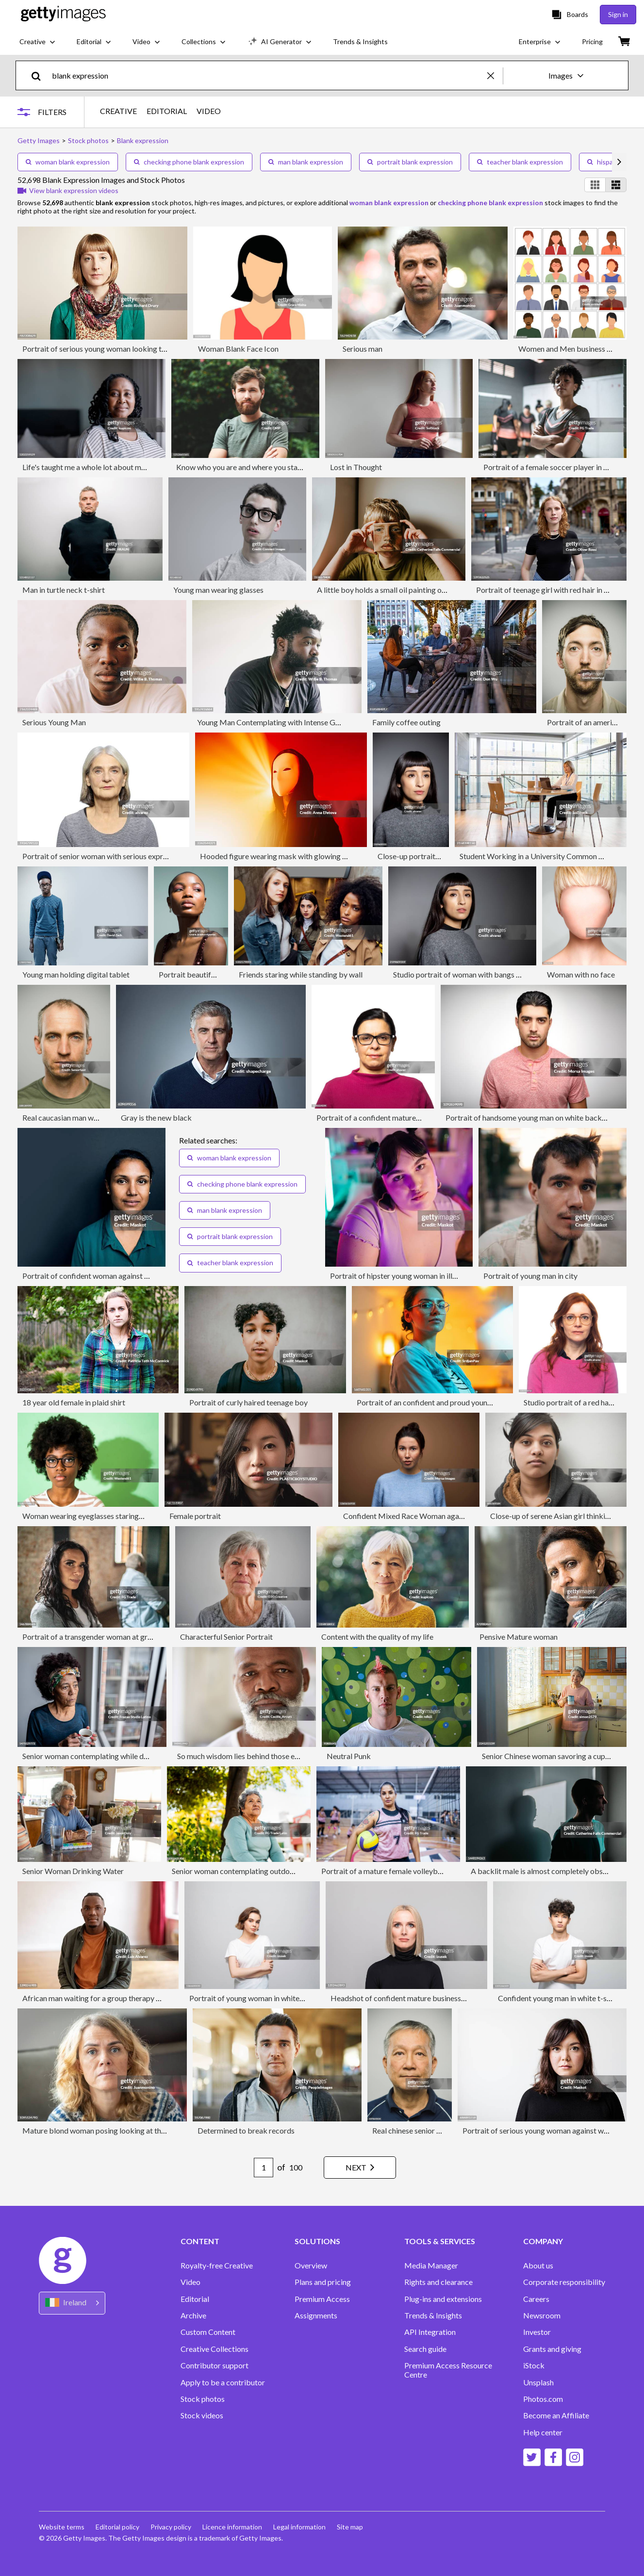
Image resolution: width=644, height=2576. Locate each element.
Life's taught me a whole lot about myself (89, 467)
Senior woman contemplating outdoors (236, 1870)
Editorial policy (118, 2527)
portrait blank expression (410, 162)
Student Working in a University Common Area (537, 856)
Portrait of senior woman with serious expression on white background (139, 856)
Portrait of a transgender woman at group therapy (104, 1636)
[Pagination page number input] (261, 2167)
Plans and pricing (323, 2282)
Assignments (316, 2315)
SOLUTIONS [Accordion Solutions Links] (317, 2241)
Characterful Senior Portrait (226, 1636)
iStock (534, 2365)
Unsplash (538, 2382)
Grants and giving (552, 2349)
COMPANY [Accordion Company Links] (543, 2241)
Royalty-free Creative (217, 2265)
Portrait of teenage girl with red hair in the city (552, 589)
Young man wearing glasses (218, 589)
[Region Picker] (72, 2303)
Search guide (425, 2349)
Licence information (234, 2527)
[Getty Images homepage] (63, 14)
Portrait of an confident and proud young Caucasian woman (455, 1402)
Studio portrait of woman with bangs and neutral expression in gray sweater (517, 974)
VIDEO (209, 111)
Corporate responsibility (564, 2282)
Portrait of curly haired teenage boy (248, 1402)
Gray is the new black (156, 1117)
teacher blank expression (520, 162)
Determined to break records (246, 2130)
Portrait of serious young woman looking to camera (107, 348)
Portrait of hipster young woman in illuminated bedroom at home (437, 1275)
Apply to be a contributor (223, 2382)
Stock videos (202, 2415)
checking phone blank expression (189, 162)
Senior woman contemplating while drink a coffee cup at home (124, 1756)
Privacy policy (171, 2527)
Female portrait (195, 1515)
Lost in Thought (356, 467)
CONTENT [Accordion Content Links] (200, 2241)
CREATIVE (118, 111)
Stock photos (203, 2399)
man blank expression (305, 162)
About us (538, 2265)
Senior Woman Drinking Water (73, 1870)
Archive (193, 2315)
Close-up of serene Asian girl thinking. (552, 1515)
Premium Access (322, 2299)
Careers (536, 2299)
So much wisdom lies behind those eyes (241, 1756)
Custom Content (208, 2332)
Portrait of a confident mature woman (379, 1117)
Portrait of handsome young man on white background (536, 1117)
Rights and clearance (438, 2282)
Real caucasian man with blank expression (91, 1117)
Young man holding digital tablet (76, 974)
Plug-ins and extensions (443, 2299)
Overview (311, 2265)
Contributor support (214, 2365)
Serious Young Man (54, 722)
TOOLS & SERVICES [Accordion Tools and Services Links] (439, 2241)
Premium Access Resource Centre (448, 2370)
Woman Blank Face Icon (238, 348)
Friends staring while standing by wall (301, 974)
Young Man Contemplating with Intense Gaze (272, 722)
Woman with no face (581, 974)
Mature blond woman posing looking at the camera (106, 2130)
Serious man (362, 348)
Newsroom (542, 2315)
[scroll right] (619, 162)
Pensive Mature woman (518, 1636)
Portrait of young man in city (530, 1275)
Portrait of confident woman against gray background (111, 1275)
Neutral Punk (349, 1756)
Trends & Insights (433, 2315)
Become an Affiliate (556, 2415)
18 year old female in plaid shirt (73, 1402)
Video (190, 2282)
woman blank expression (68, 162)
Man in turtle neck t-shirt (63, 589)
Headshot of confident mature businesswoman (407, 1998)
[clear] (495, 75)
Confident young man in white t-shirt (558, 1998)
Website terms (61, 2527)
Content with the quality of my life (377, 1636)
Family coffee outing (406, 722)
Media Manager (431, 2265)
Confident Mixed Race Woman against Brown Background (440, 1515)
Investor (537, 2332)
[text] (268, 75)
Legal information (301, 2527)
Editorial (195, 2299)
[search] (40, 75)
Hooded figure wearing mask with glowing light (278, 856)
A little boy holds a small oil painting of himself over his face (415, 589)
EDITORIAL (167, 111)
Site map (352, 2527)
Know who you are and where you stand (241, 467)
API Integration (430, 2332)
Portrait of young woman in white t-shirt (255, 1998)
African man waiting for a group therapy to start (101, 1998)
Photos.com (543, 2399)
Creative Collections (214, 2349)
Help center (542, 2432)
